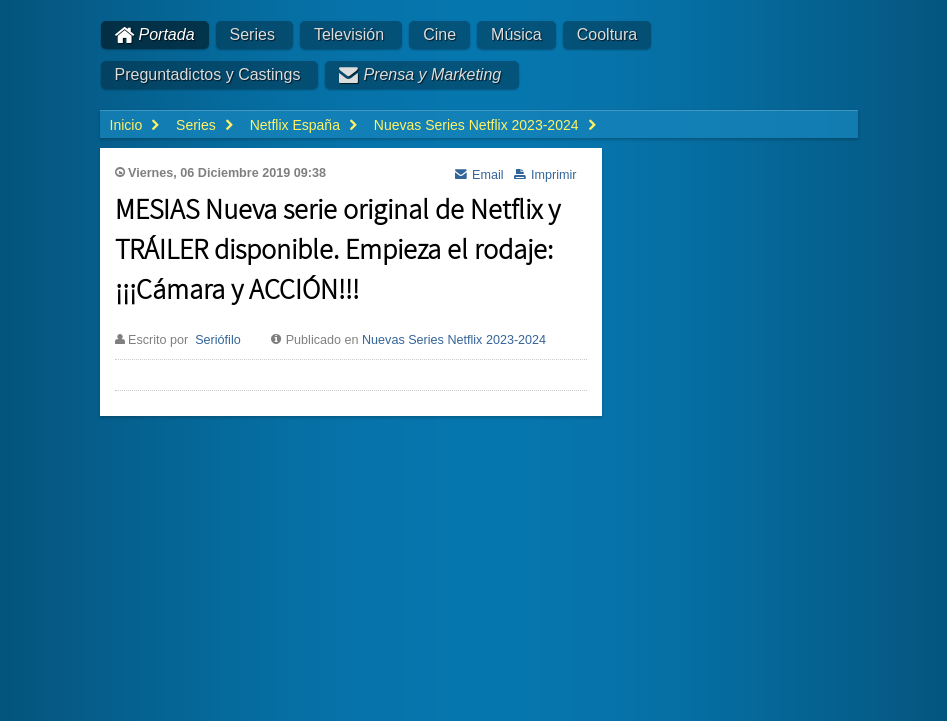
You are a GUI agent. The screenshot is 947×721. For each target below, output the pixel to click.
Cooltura (607, 34)
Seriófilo (218, 340)
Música (516, 34)
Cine (439, 34)
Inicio (126, 125)
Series (252, 34)
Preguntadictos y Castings (208, 74)
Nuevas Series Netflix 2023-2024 (454, 340)
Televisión (349, 34)
